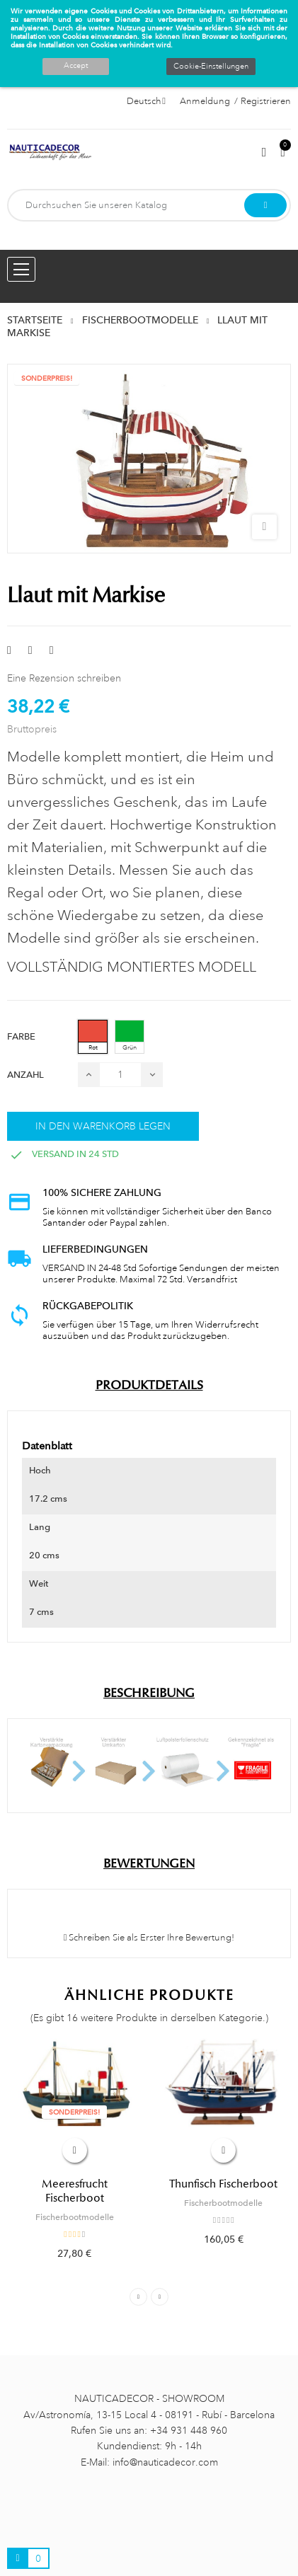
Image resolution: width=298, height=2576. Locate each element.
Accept (76, 66)
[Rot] (93, 1037)
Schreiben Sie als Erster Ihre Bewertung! (149, 1937)
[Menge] (120, 1074)
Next (159, 2297)
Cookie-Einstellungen (210, 66)
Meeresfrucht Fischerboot (75, 2191)
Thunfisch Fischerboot (223, 2184)
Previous (138, 2297)
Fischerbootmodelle (74, 2217)
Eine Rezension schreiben (64, 678)
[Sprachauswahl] (146, 101)
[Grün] (129, 1037)
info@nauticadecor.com (165, 2462)
